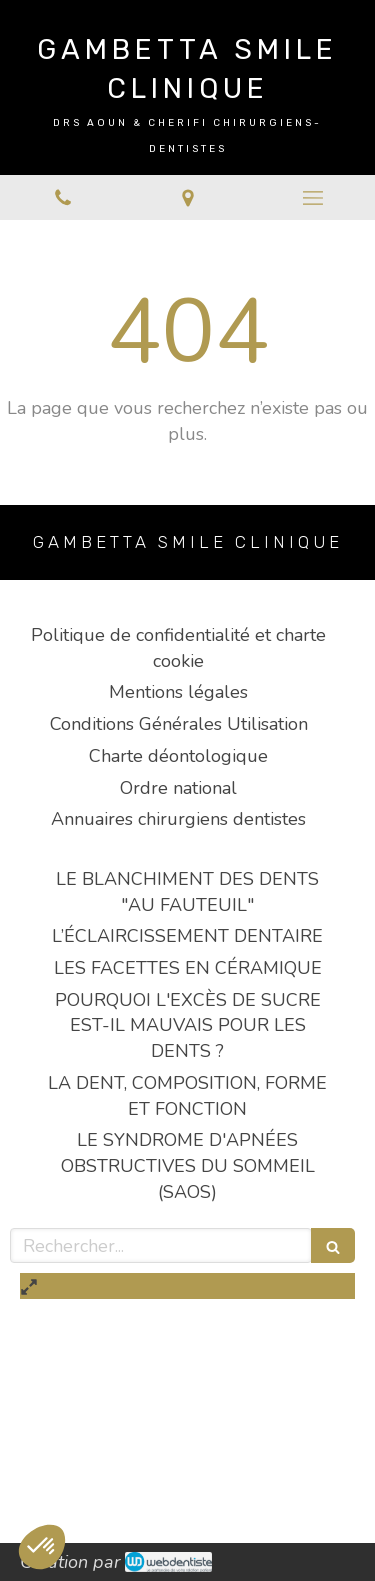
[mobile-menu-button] (312, 198)
